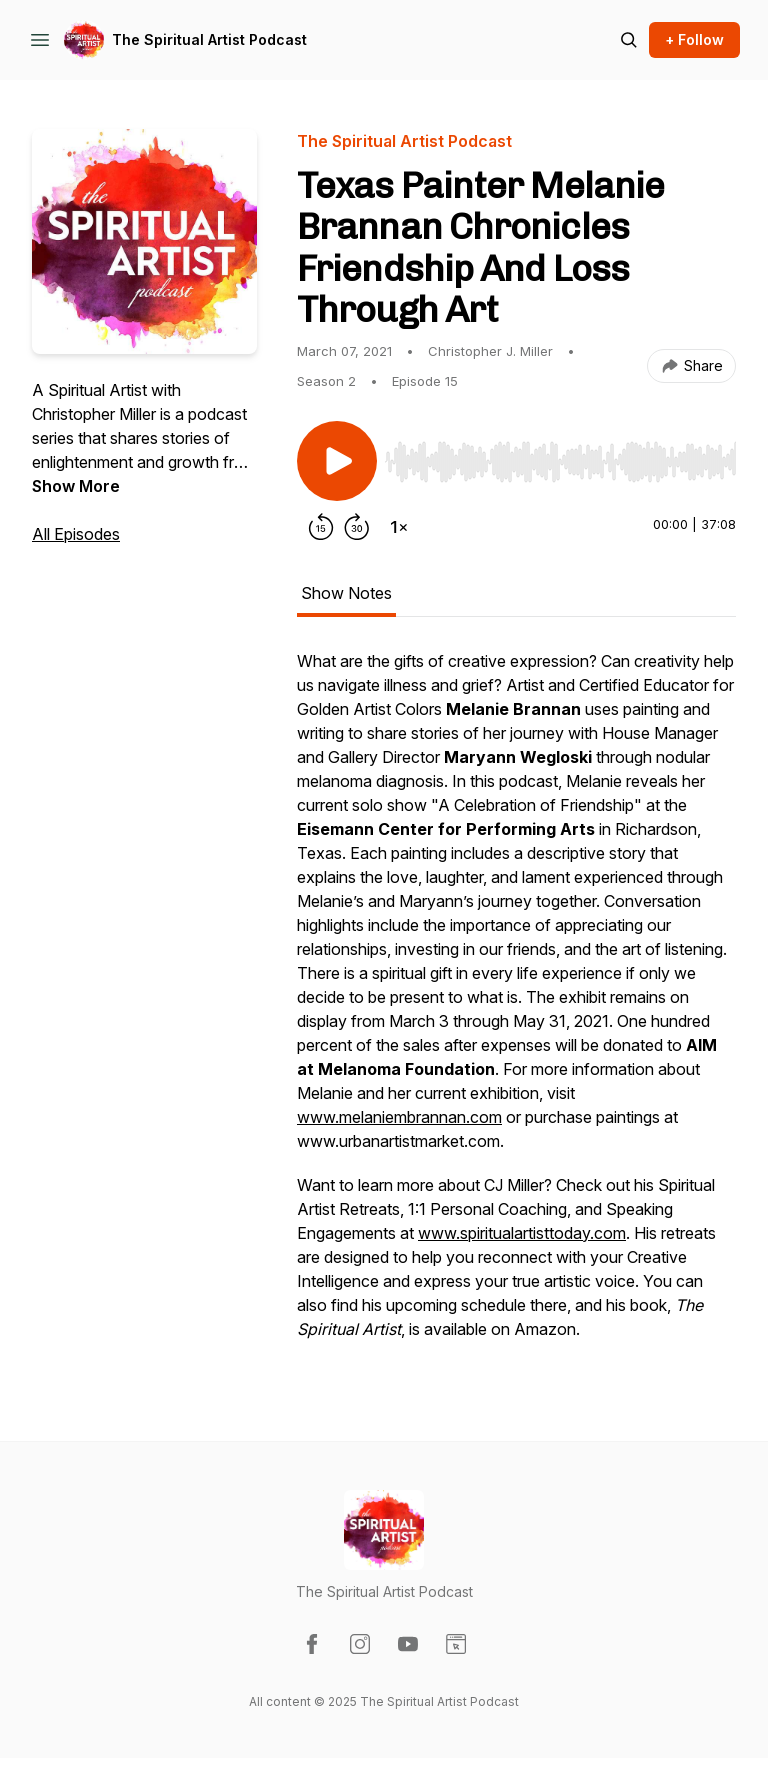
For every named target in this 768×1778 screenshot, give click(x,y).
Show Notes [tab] (346, 593)
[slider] (560, 462)
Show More (76, 486)
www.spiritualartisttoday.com (522, 1233)
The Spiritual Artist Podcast (209, 39)
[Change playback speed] (399, 527)
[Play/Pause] (337, 461)
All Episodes (76, 534)
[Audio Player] (560, 456)
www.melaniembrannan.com (399, 1117)
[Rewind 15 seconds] (321, 527)
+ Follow (694, 39)
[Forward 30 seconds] (357, 527)
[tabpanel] (516, 1005)
